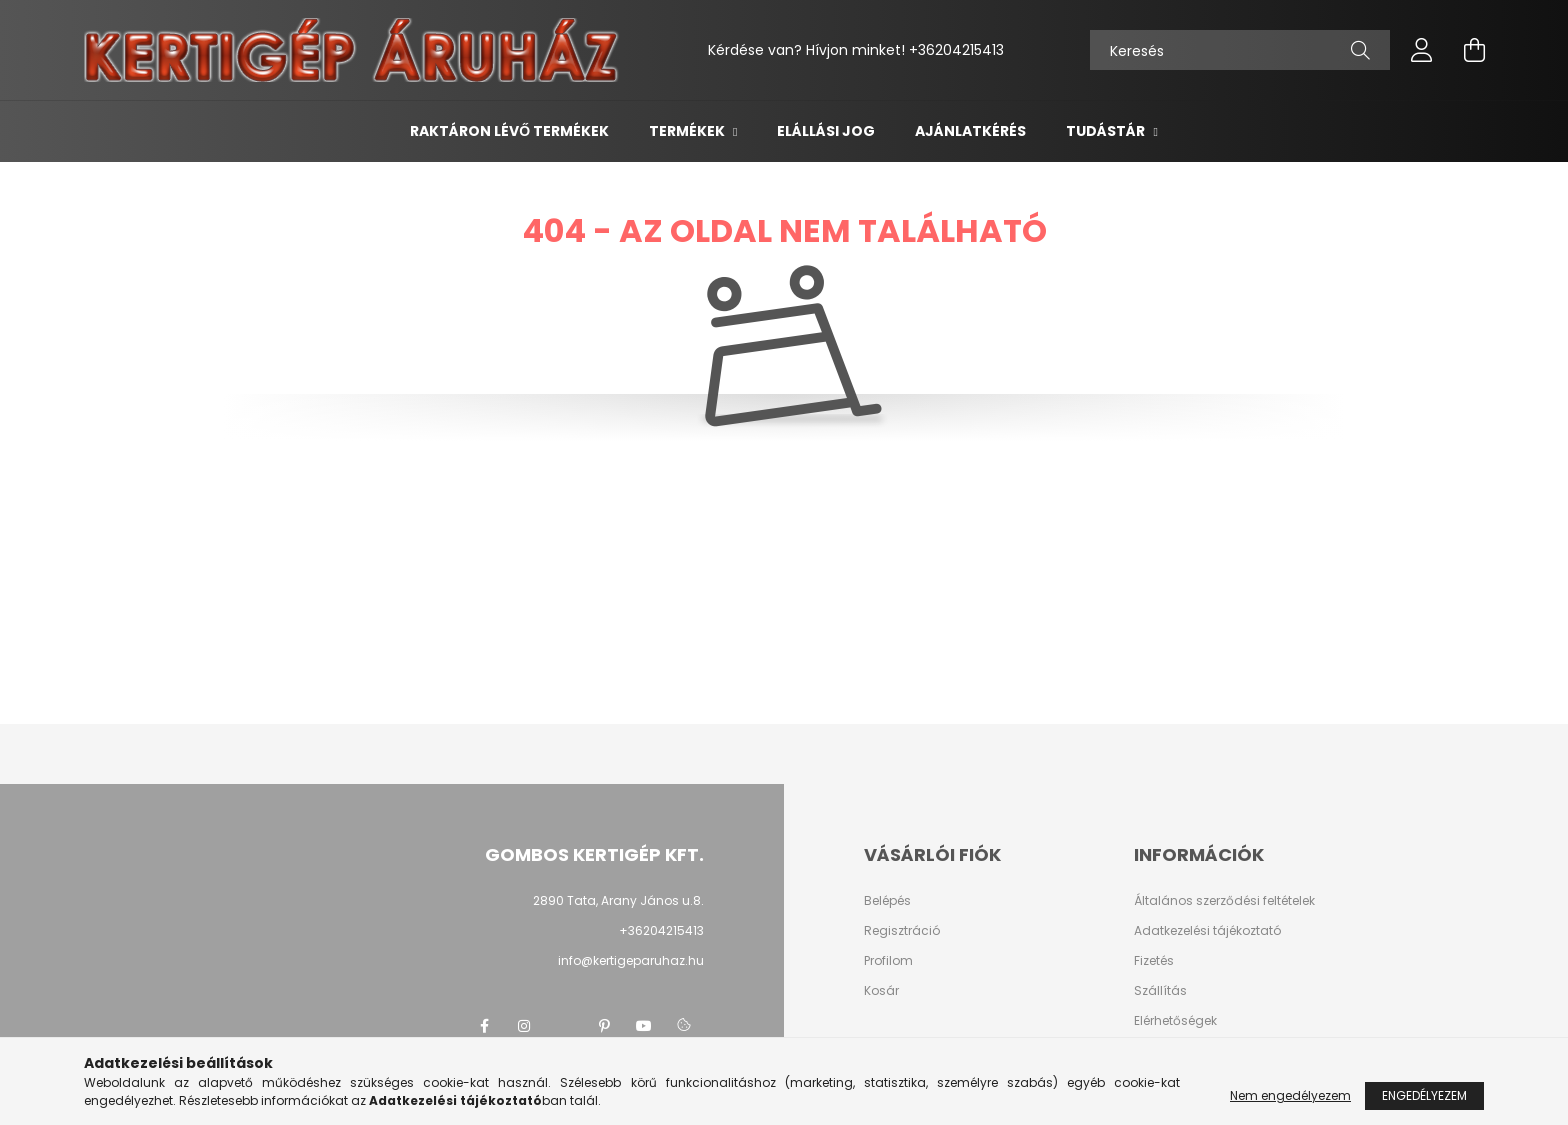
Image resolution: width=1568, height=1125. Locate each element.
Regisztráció (902, 931)
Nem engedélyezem (1290, 1095)
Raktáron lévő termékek (509, 131)
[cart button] (1474, 50)
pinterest (604, 1026)
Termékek (688, 131)
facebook (484, 1026)
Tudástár (1107, 131)
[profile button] (1422, 50)
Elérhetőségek (1175, 1021)
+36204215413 (956, 50)
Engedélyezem (1424, 1095)
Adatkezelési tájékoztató (1207, 931)
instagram (524, 1026)
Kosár (881, 991)
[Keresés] (1240, 50)
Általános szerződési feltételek (1224, 901)
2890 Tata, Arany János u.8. (618, 900)
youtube (644, 1026)
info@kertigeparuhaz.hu (631, 960)
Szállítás (1160, 991)
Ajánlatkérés (970, 131)
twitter (564, 1026)
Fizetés (1154, 961)
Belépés (887, 901)
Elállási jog (826, 131)
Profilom (888, 961)
